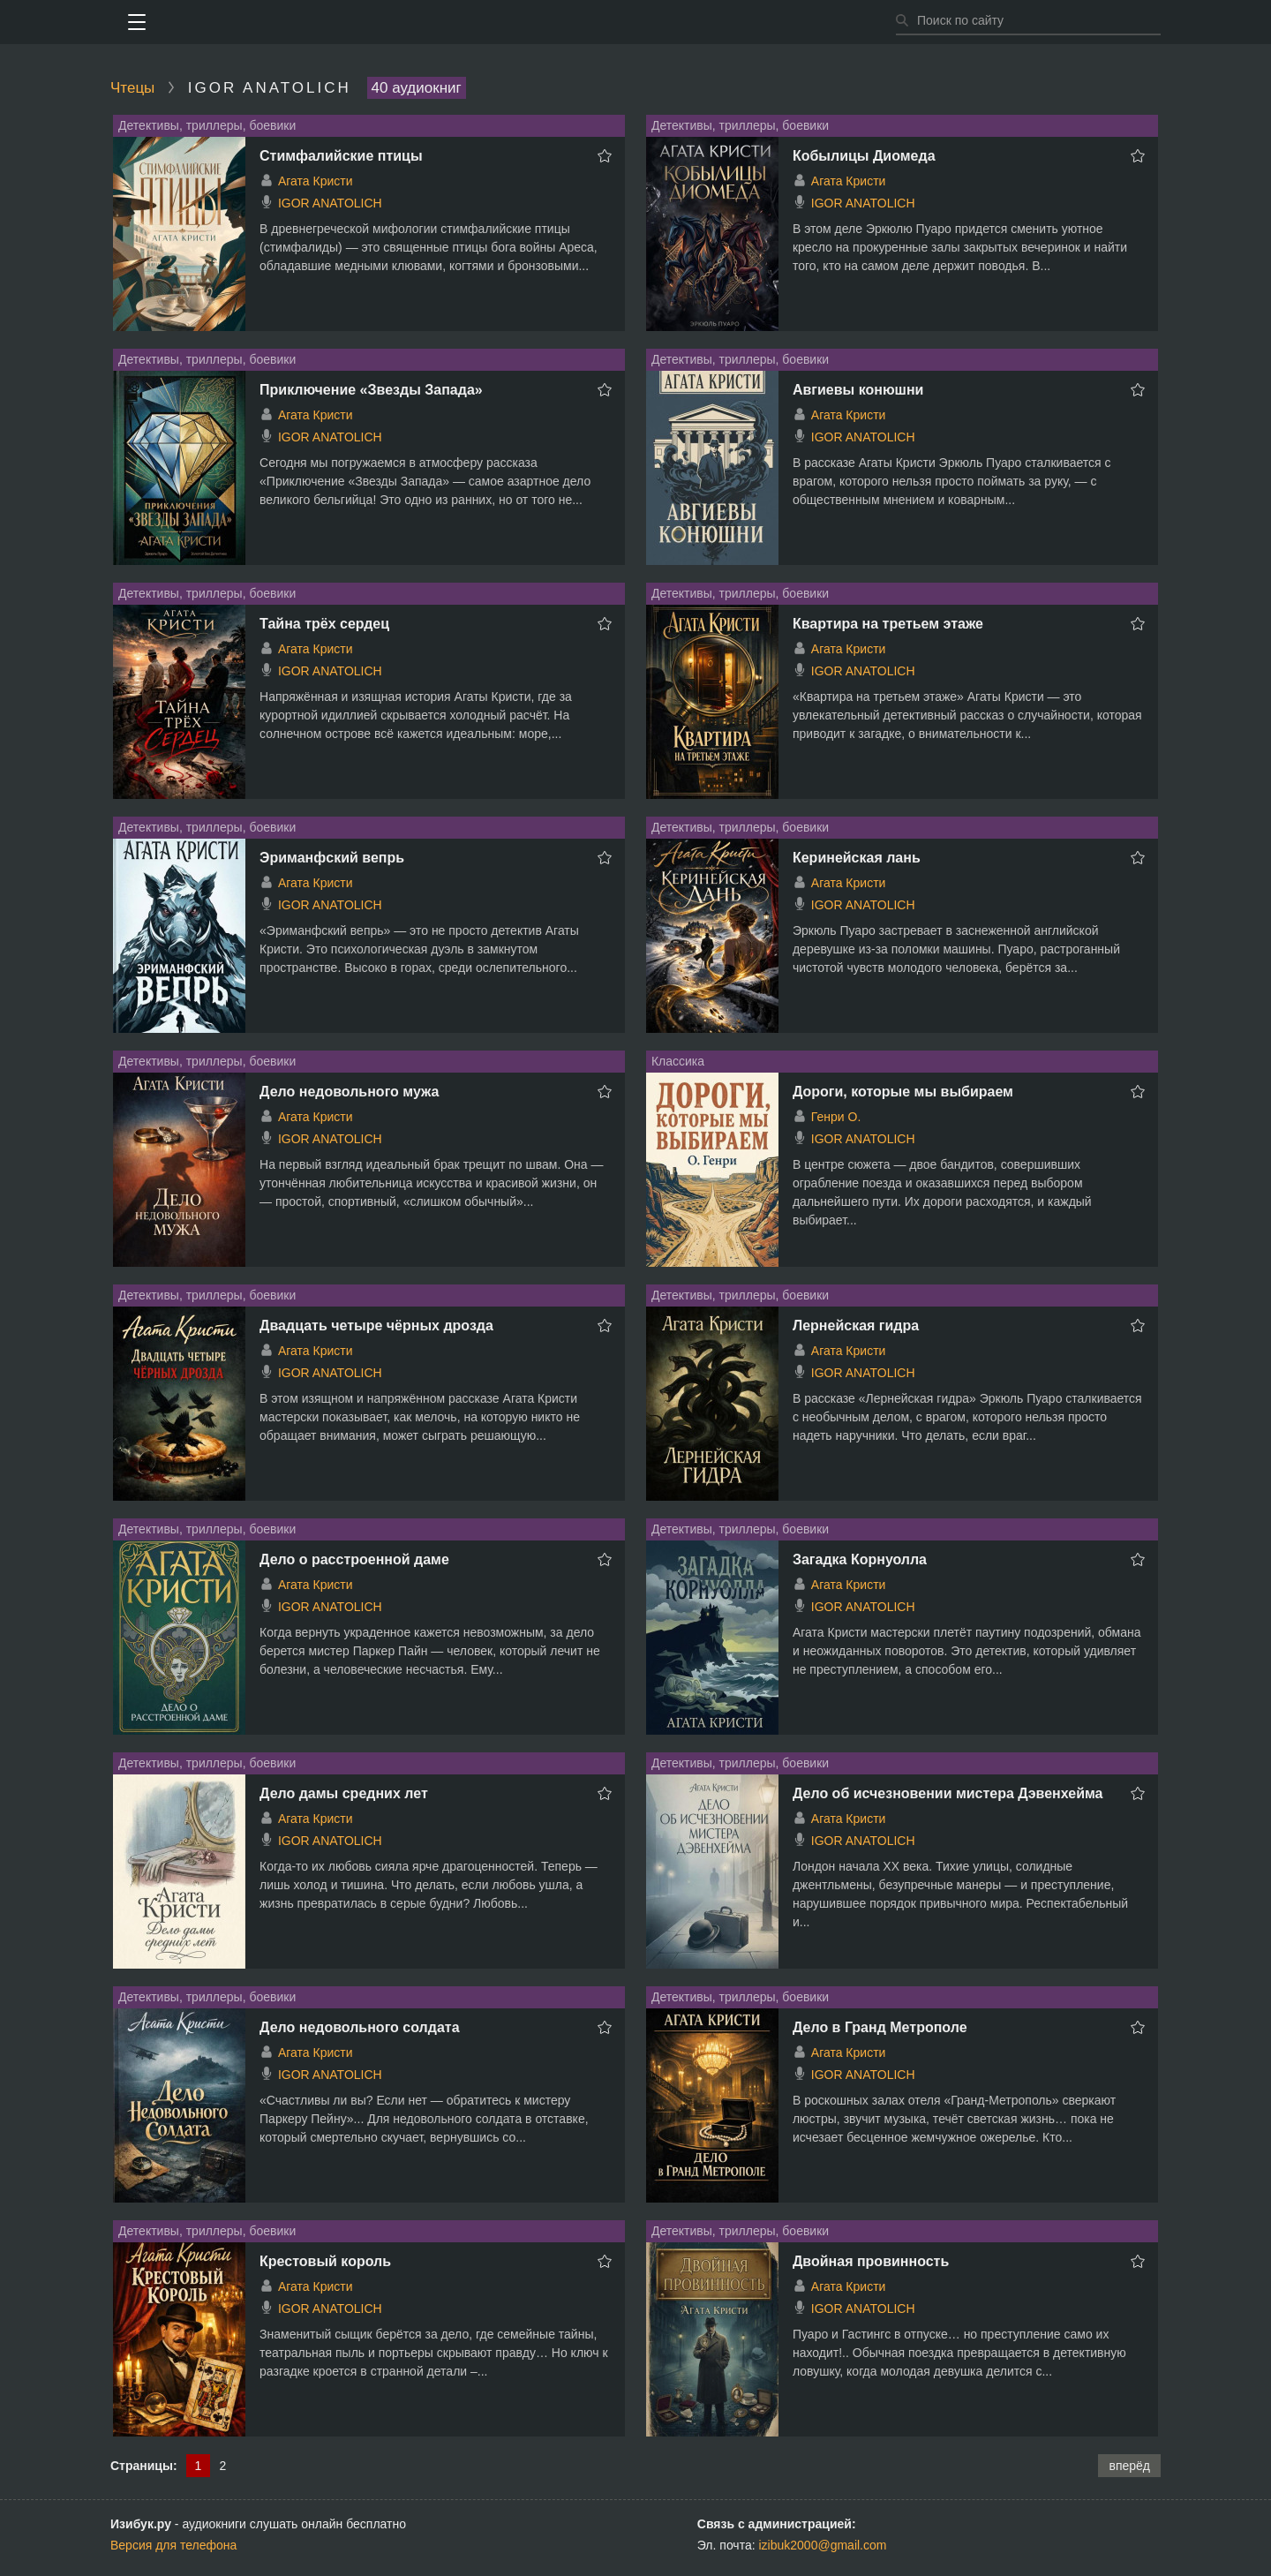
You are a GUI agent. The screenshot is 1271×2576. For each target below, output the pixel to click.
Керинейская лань (857, 857)
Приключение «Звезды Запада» (371, 389)
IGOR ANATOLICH (330, 203)
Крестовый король (325, 2261)
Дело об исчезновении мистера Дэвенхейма (948, 1793)
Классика (677, 1061)
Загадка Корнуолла (860, 1559)
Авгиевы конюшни (858, 389)
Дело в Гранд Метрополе (880, 2027)
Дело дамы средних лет (343, 1793)
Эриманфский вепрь (331, 857)
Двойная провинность (871, 2261)
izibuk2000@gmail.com (823, 2545)
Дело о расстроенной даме (354, 1559)
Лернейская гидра (856, 1325)
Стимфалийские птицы (341, 155)
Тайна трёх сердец (324, 623)
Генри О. (836, 1117)
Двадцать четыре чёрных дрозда (376, 1325)
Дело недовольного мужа (349, 1091)
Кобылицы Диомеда (864, 155)
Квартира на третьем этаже (888, 623)
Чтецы (132, 87)
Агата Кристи (315, 181)
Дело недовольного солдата (359, 2027)
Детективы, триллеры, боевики (207, 125)
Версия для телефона (173, 2545)
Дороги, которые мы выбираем (903, 1091)
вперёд (1129, 2466)
